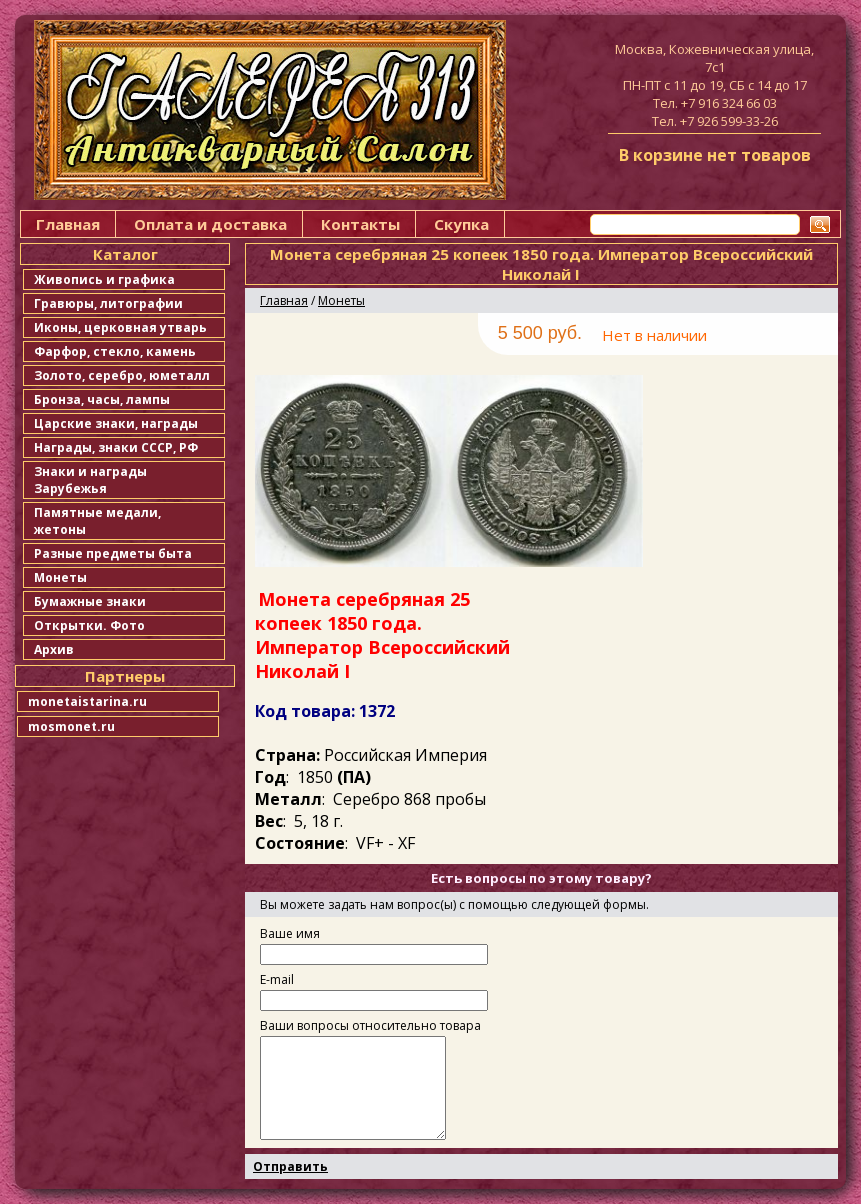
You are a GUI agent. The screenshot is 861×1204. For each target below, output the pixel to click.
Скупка (461, 224)
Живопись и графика (104, 279)
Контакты (360, 224)
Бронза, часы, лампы (102, 399)
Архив (54, 649)
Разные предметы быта (113, 553)
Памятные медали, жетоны (97, 521)
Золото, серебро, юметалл (122, 375)
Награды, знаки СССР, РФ (116, 447)
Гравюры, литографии (108, 303)
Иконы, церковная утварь (120, 327)
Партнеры (125, 676)
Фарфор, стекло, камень (115, 351)
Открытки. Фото (89, 625)
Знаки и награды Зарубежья (90, 480)
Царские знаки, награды (116, 423)
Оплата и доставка (210, 224)
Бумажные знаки (90, 601)
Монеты (60, 577)
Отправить (290, 1166)
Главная (68, 224)
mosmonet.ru (71, 726)
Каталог (125, 254)
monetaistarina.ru (87, 701)
